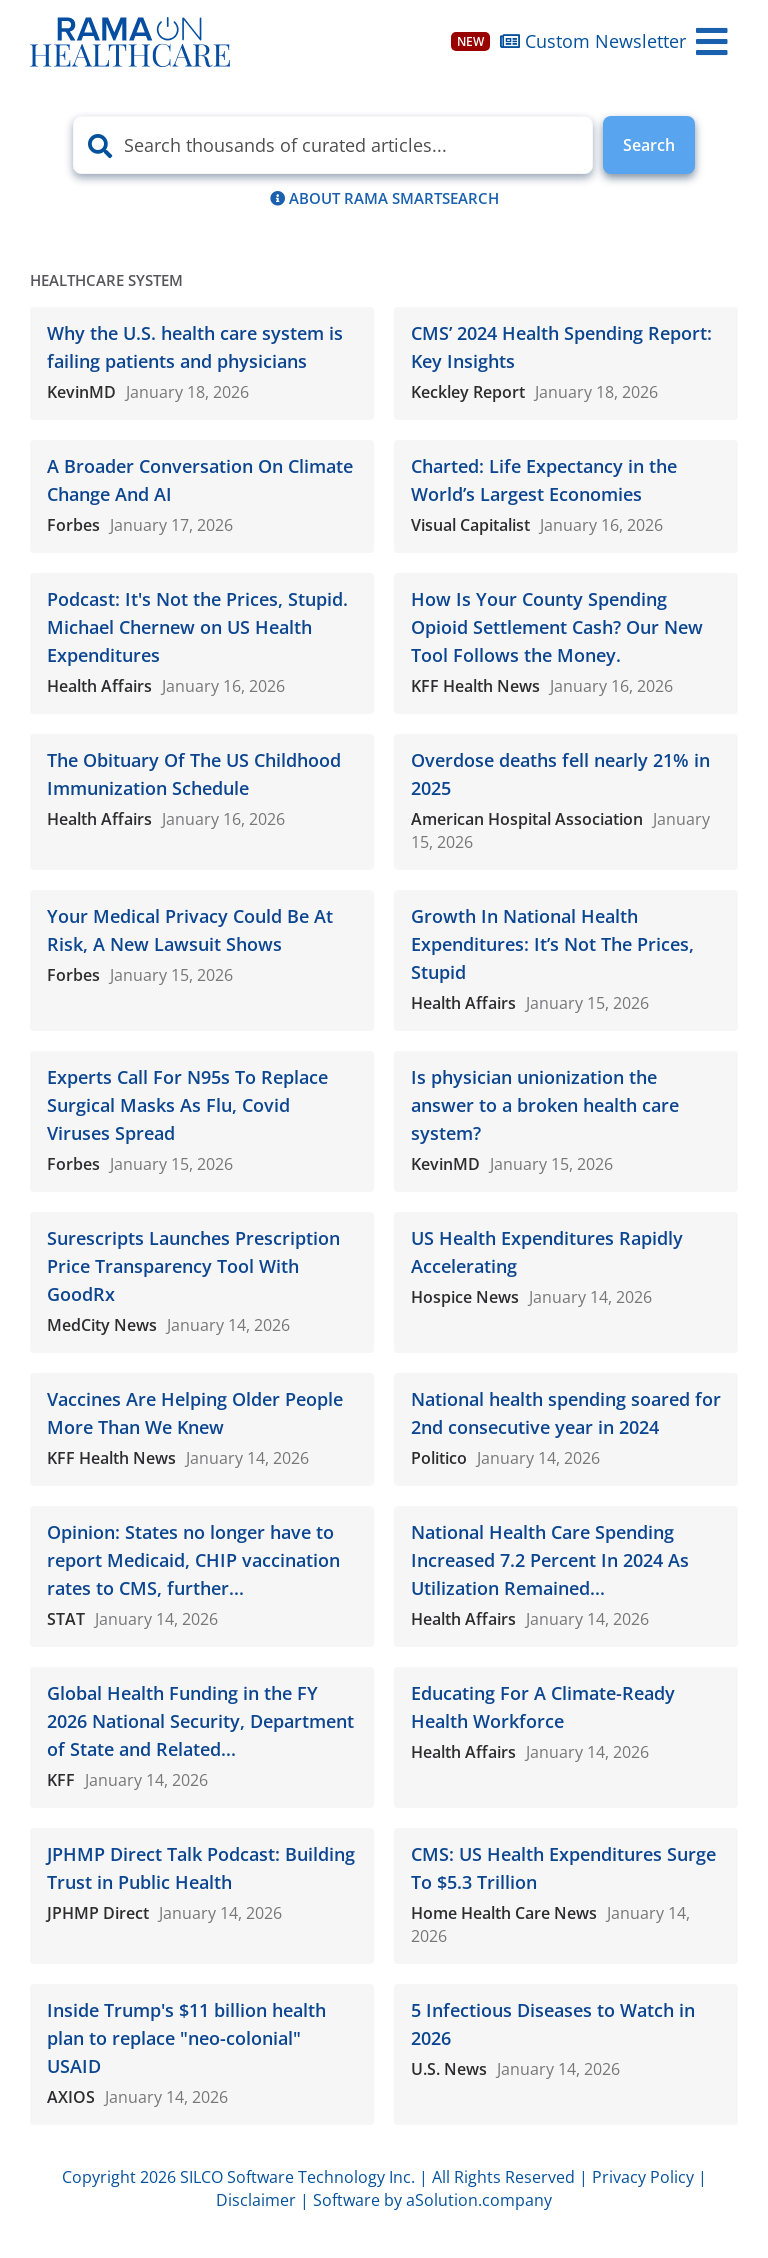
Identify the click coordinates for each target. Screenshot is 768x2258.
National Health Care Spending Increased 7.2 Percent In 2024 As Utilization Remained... (550, 1560)
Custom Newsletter (568, 41)
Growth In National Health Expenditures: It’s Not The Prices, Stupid (552, 944)
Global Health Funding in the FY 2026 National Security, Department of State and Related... (200, 1721)
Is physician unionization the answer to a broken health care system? (545, 1105)
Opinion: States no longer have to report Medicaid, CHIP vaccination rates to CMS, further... (193, 1560)
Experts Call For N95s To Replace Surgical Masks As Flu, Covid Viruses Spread (187, 1105)
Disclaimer (256, 2200)
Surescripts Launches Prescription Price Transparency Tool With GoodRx (193, 1266)
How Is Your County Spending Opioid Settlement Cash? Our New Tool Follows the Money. (557, 627)
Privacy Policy (643, 2177)
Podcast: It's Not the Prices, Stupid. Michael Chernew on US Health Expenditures (197, 627)
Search (649, 145)
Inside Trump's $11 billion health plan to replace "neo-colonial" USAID (186, 2038)
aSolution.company (479, 2200)
